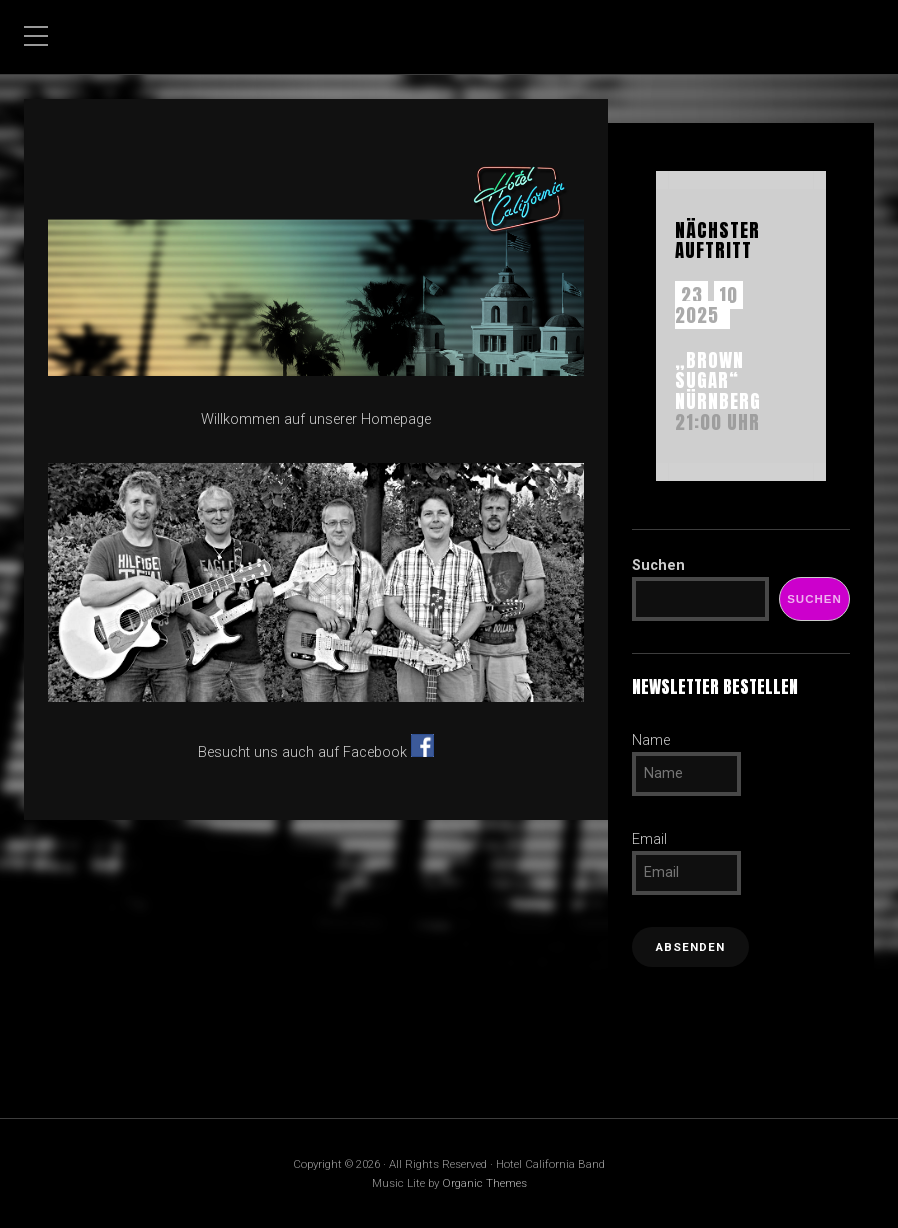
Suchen (658, 565)
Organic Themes (484, 1183)
